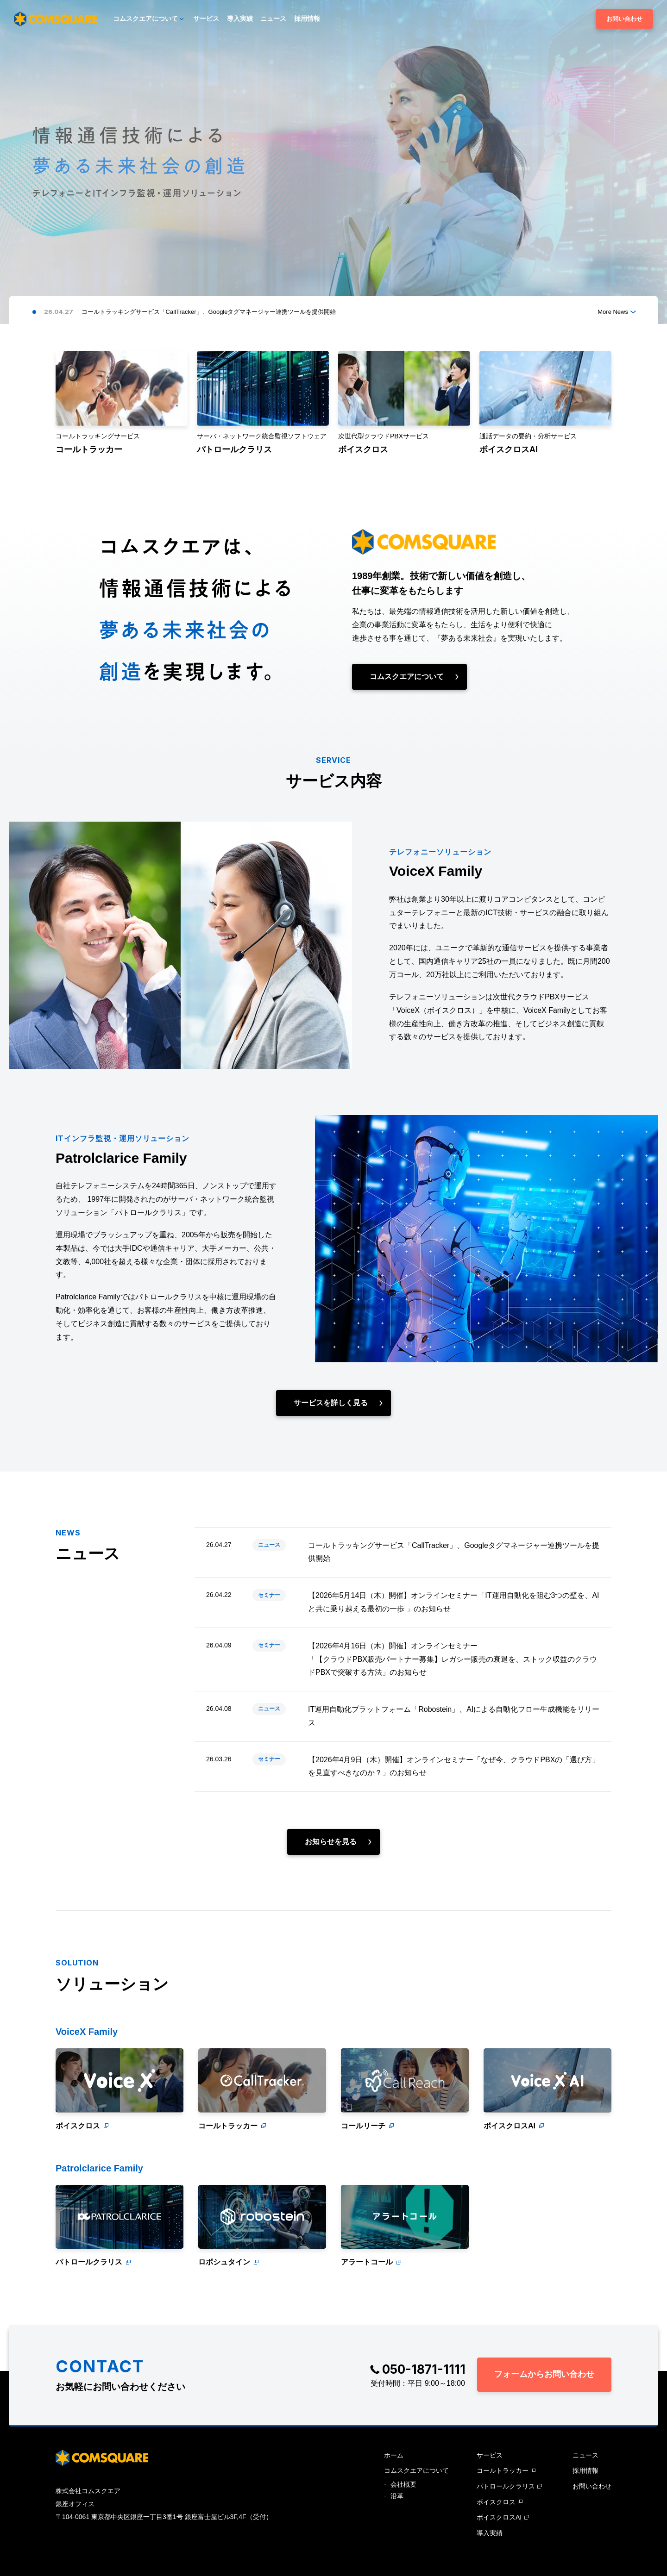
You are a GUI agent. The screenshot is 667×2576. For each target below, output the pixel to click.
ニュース (269, 1555)
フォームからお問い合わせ (544, 2374)
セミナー (269, 1612)
